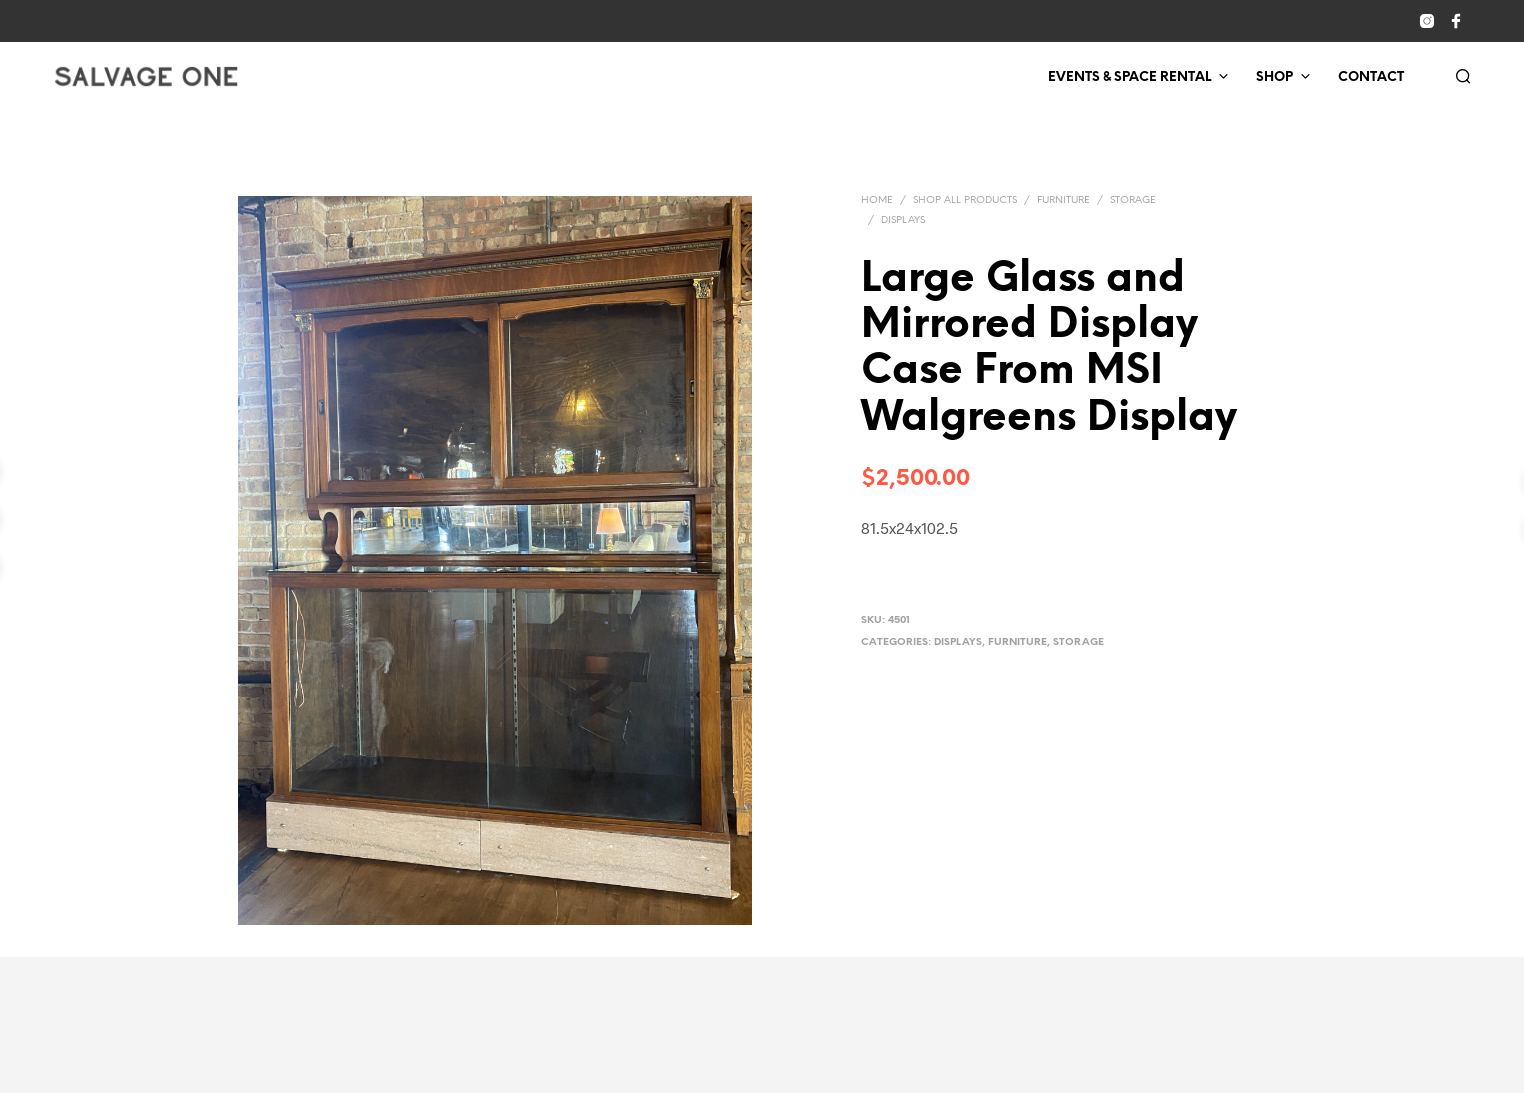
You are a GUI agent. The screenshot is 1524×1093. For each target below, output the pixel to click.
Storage (1133, 200)
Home (877, 200)
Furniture (1063, 200)
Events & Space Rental (1129, 77)
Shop (1274, 77)
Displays (903, 220)
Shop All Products (965, 200)
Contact (1371, 77)
